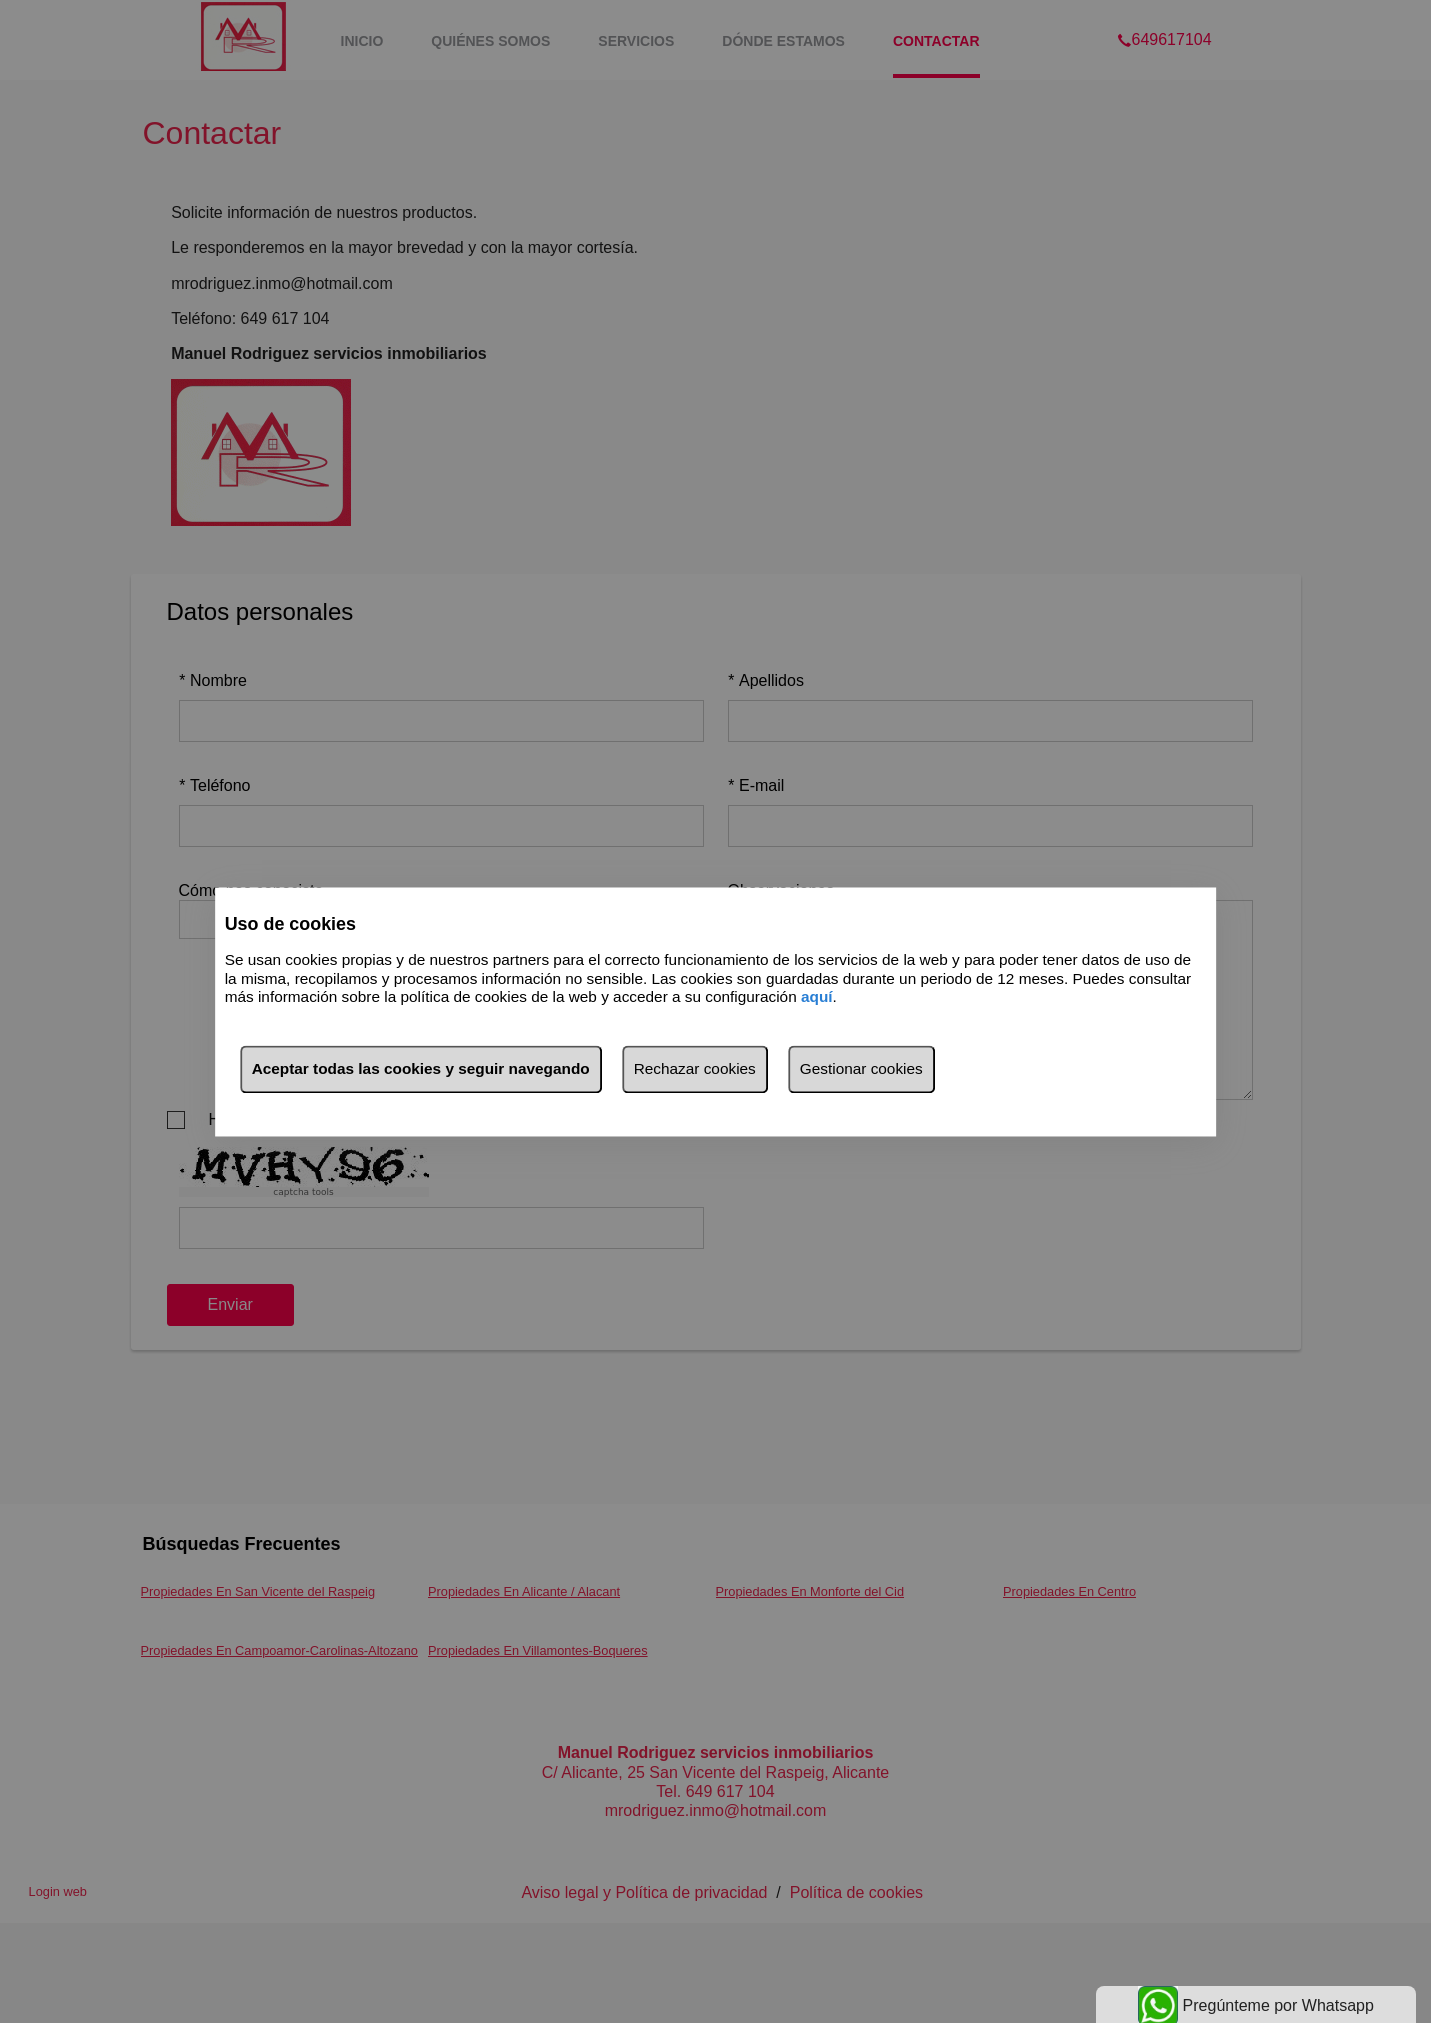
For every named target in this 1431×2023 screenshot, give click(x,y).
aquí (817, 997)
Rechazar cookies (695, 1068)
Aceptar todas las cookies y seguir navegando (421, 1068)
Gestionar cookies (861, 1068)
